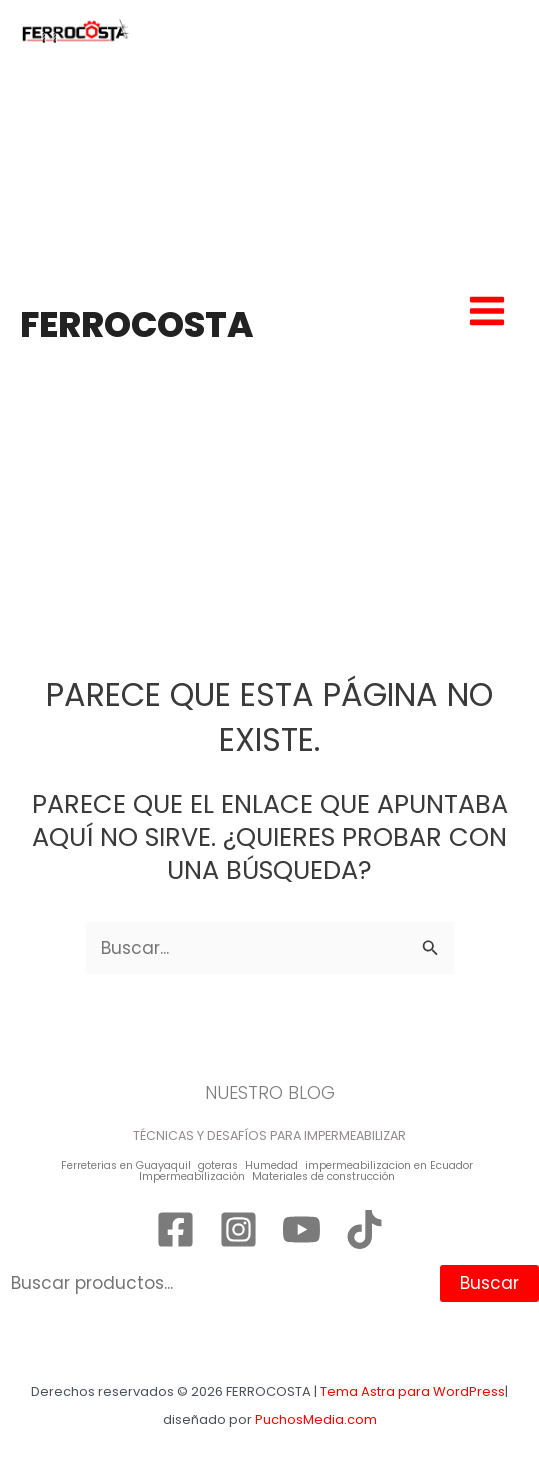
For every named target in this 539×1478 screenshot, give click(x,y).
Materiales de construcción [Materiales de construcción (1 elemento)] (323, 1177)
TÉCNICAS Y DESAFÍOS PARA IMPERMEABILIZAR (269, 1135)
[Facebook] (175, 1229)
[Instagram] (238, 1229)
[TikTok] (364, 1229)
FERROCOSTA (136, 324)
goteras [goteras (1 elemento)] (218, 1166)
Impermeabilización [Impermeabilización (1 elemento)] (192, 1177)
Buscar (489, 1283)
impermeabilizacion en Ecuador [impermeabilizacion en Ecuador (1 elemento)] (389, 1166)
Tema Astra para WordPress (412, 1391)
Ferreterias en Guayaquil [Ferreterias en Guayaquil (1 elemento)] (126, 1166)
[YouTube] (301, 1229)
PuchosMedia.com (316, 1419)
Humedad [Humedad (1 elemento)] (271, 1166)
